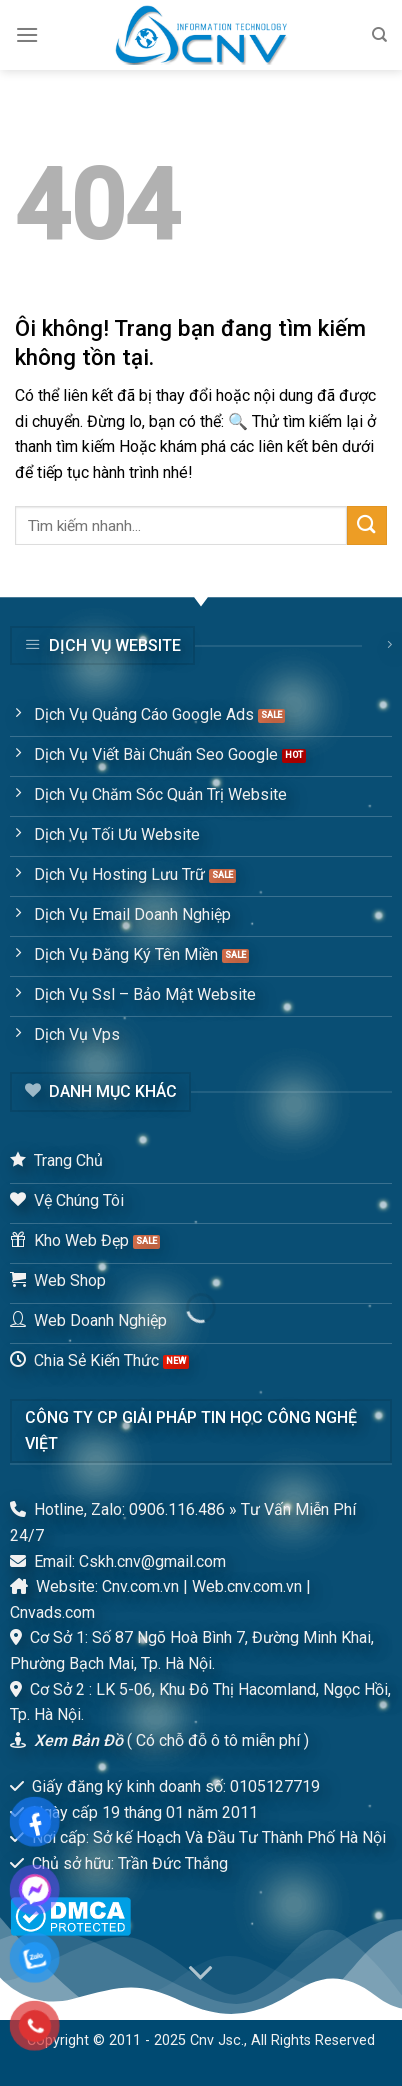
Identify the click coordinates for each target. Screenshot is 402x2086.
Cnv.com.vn (140, 1586)
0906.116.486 (177, 1509)
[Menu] (27, 34)
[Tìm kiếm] (379, 35)
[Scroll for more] (201, 1974)
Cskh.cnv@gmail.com (152, 1561)
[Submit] (367, 525)
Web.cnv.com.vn (247, 1586)
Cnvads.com (52, 1612)
